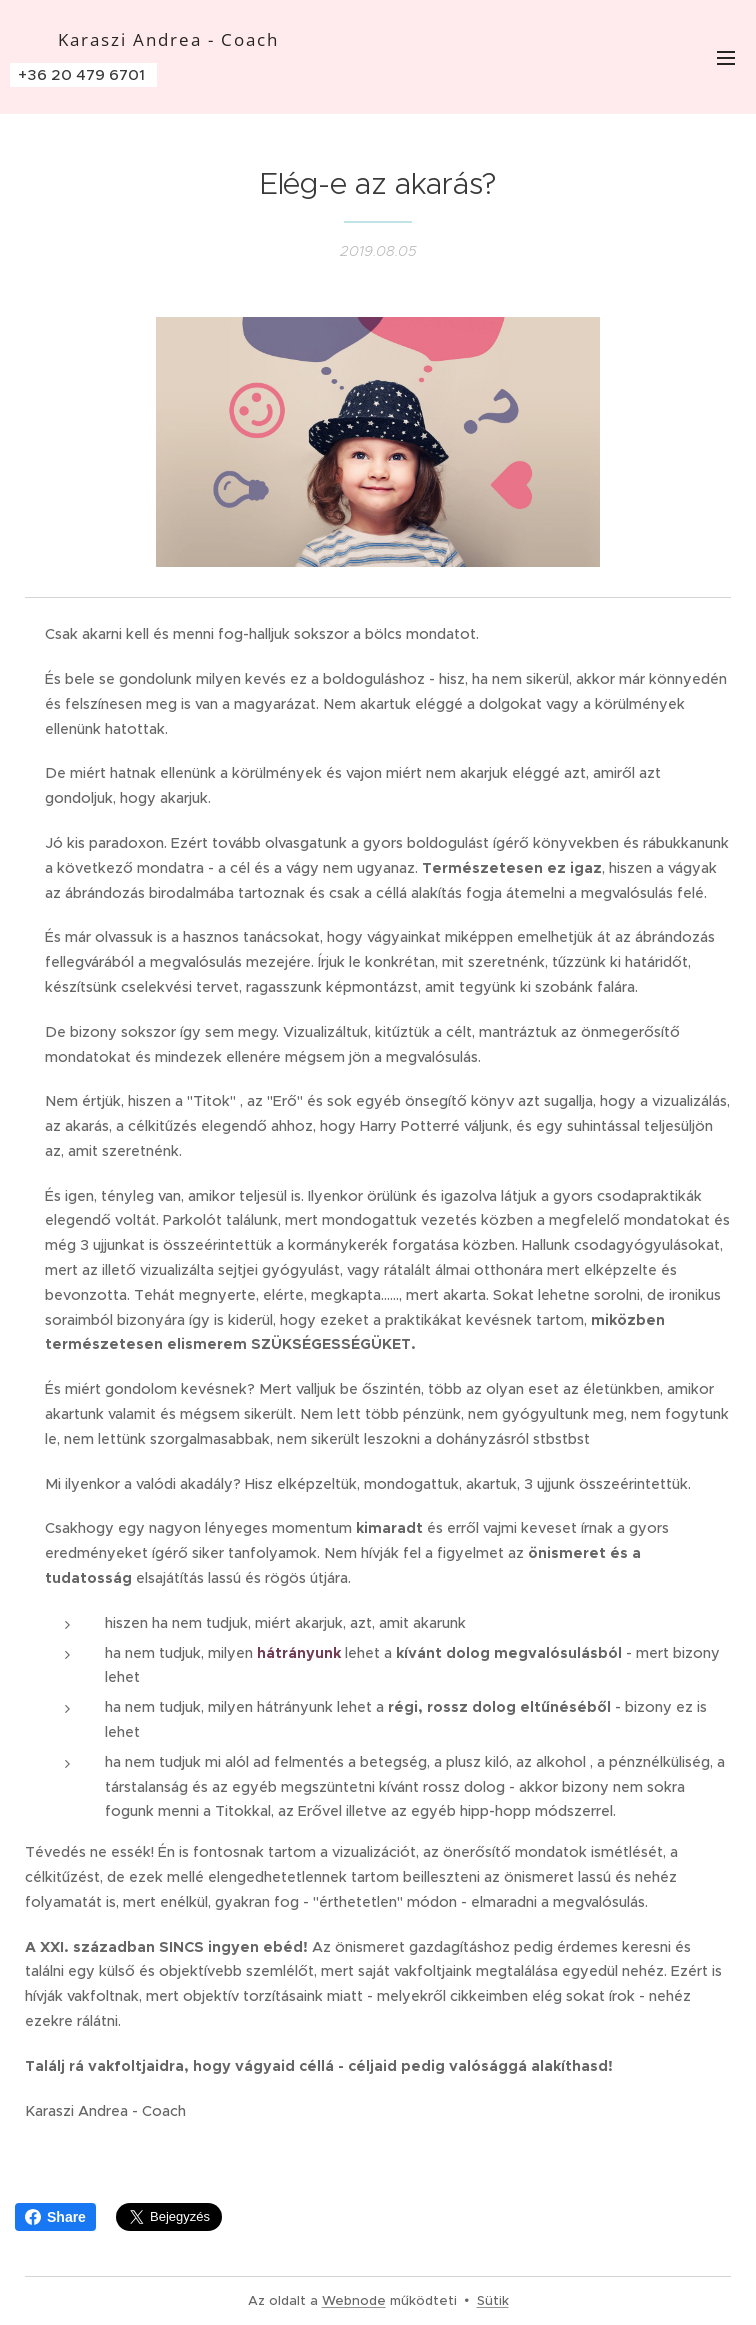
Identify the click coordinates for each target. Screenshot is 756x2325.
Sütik (493, 2300)
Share (55, 2217)
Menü (726, 58)
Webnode (354, 2300)
